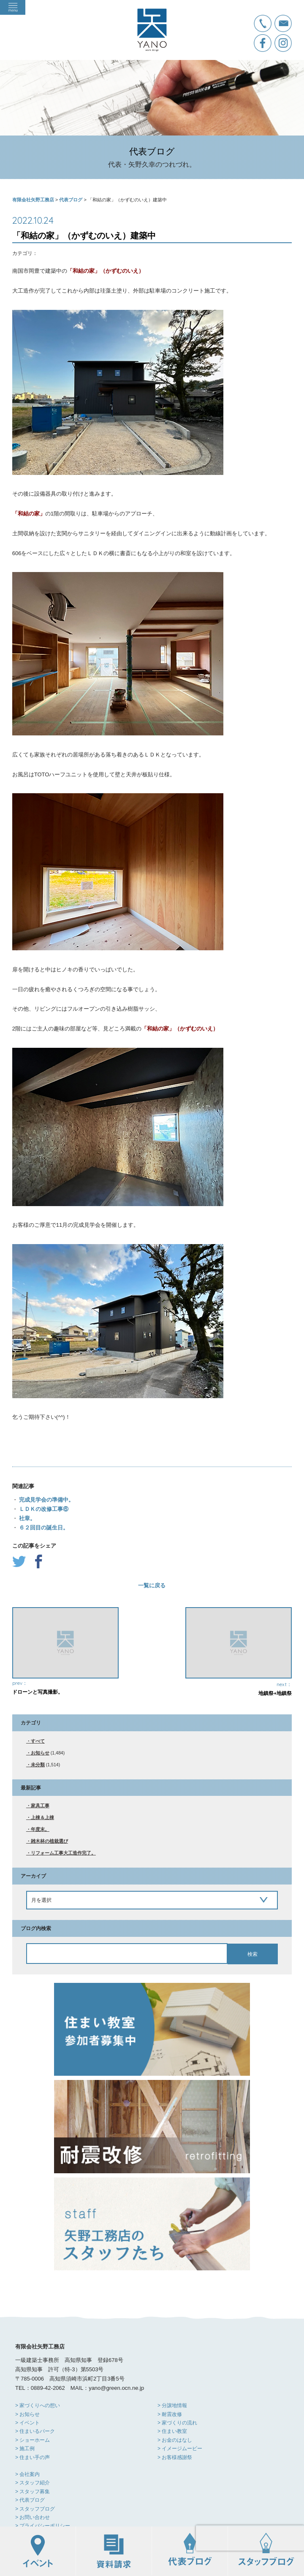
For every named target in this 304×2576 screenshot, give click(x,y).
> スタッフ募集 (32, 2492)
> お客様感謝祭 (174, 2457)
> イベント (27, 2423)
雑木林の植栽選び (49, 1841)
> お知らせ (27, 2414)
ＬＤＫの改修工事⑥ (43, 1509)
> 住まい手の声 (32, 2457)
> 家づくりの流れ (177, 2423)
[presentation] (250, 2538)
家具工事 (40, 1805)
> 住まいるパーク (35, 2431)
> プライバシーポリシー (42, 2526)
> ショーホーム (32, 2440)
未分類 (38, 1764)
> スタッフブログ (35, 2509)
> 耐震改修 (169, 2414)
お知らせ (40, 1752)
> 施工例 (25, 2448)
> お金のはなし (174, 2440)
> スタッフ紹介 (32, 2483)
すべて (38, 1741)
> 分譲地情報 (172, 2405)
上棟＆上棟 (42, 1817)
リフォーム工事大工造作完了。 (63, 1852)
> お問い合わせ (32, 2517)
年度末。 (40, 1829)
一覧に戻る (152, 1585)
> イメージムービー (179, 2448)
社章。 (27, 1518)
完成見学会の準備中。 (46, 1500)
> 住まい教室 (172, 2431)
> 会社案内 (27, 2474)
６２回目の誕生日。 (43, 1527)
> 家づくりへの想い (37, 2405)
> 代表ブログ (30, 2500)
